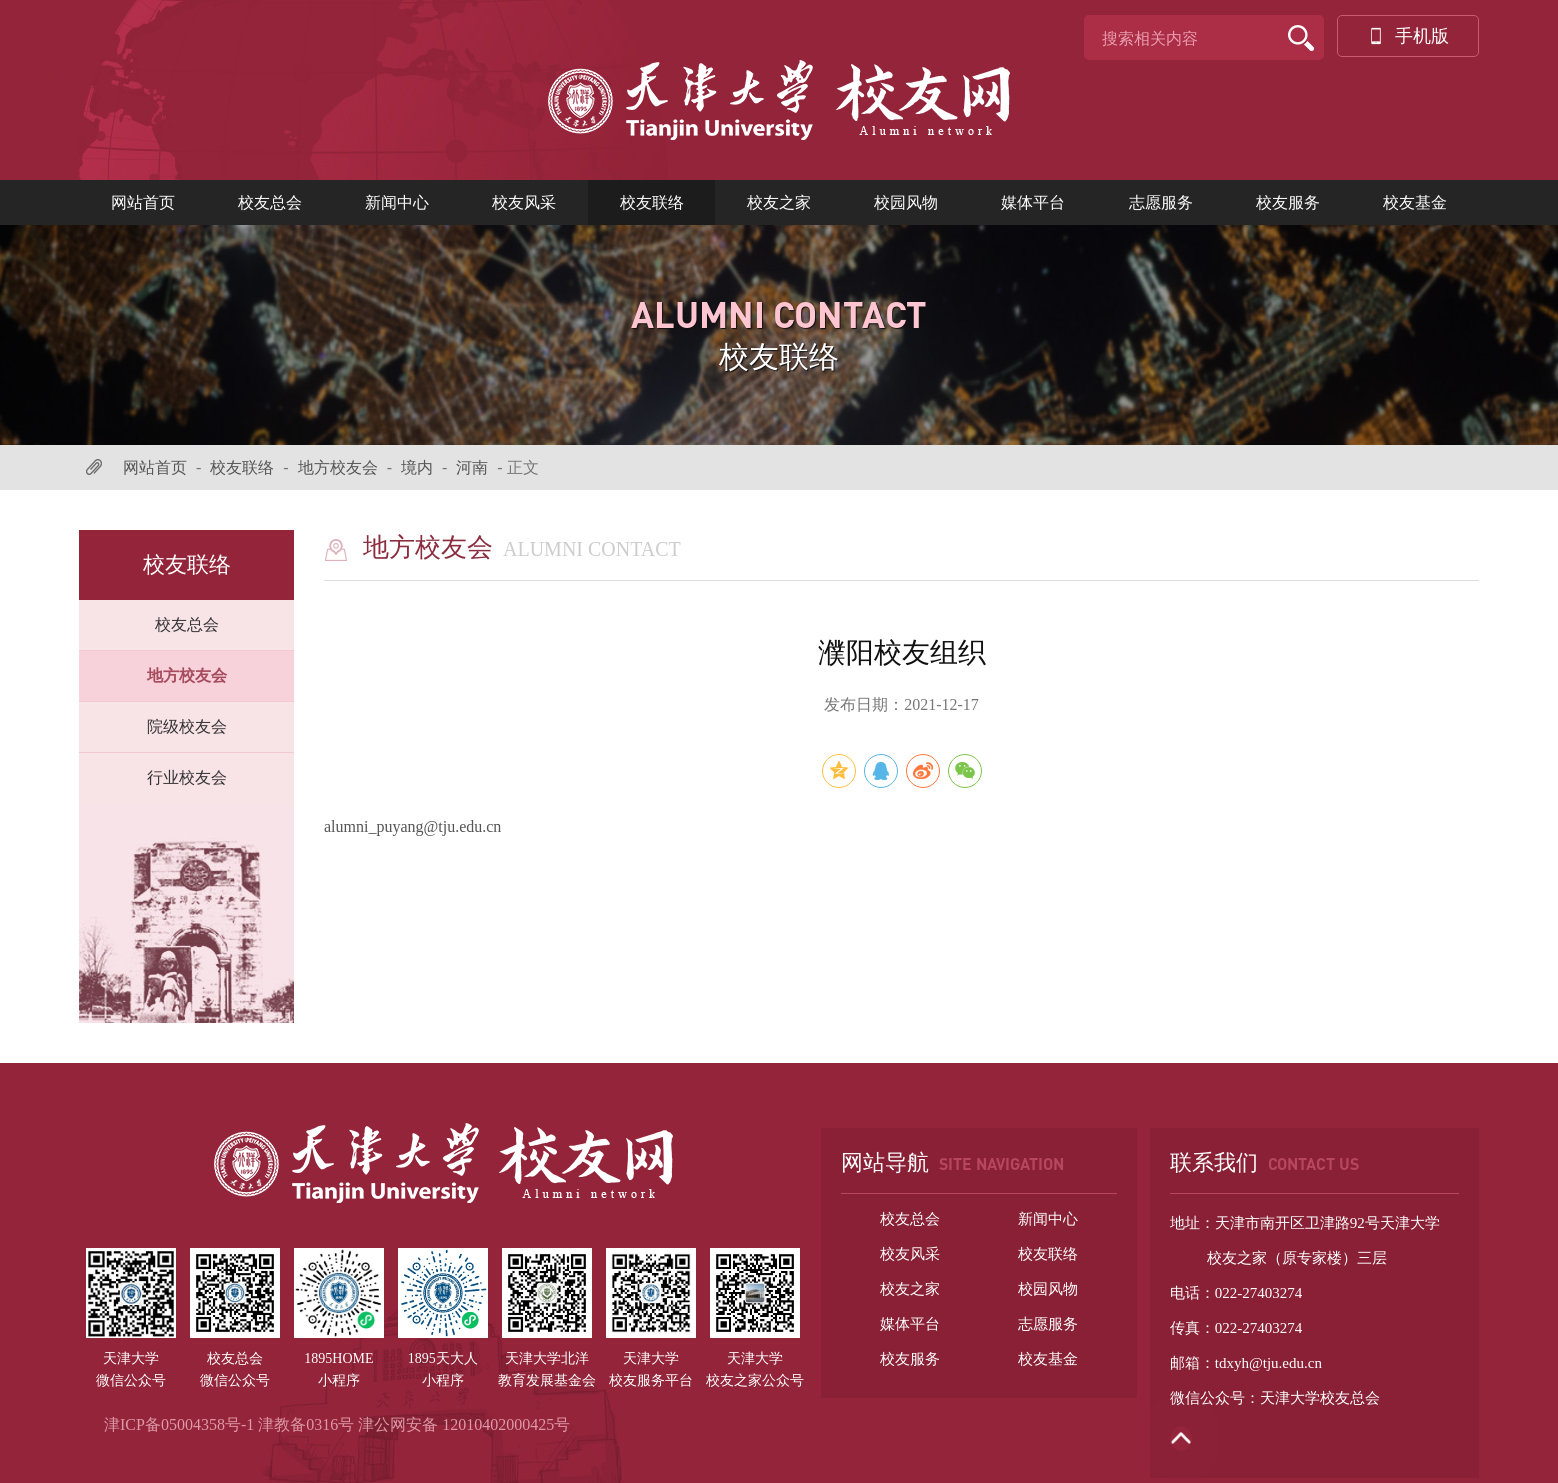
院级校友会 (187, 726)
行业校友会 (187, 777)
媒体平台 (1033, 202)
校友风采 (524, 202)
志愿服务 (1161, 202)
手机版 (1408, 36)
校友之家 (779, 202)
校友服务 (1288, 202)
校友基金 (1415, 202)
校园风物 (906, 202)
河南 (472, 467)
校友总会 (270, 202)
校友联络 (652, 202)
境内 (417, 467)
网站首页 (143, 202)
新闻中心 (397, 202)
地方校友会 (338, 467)
